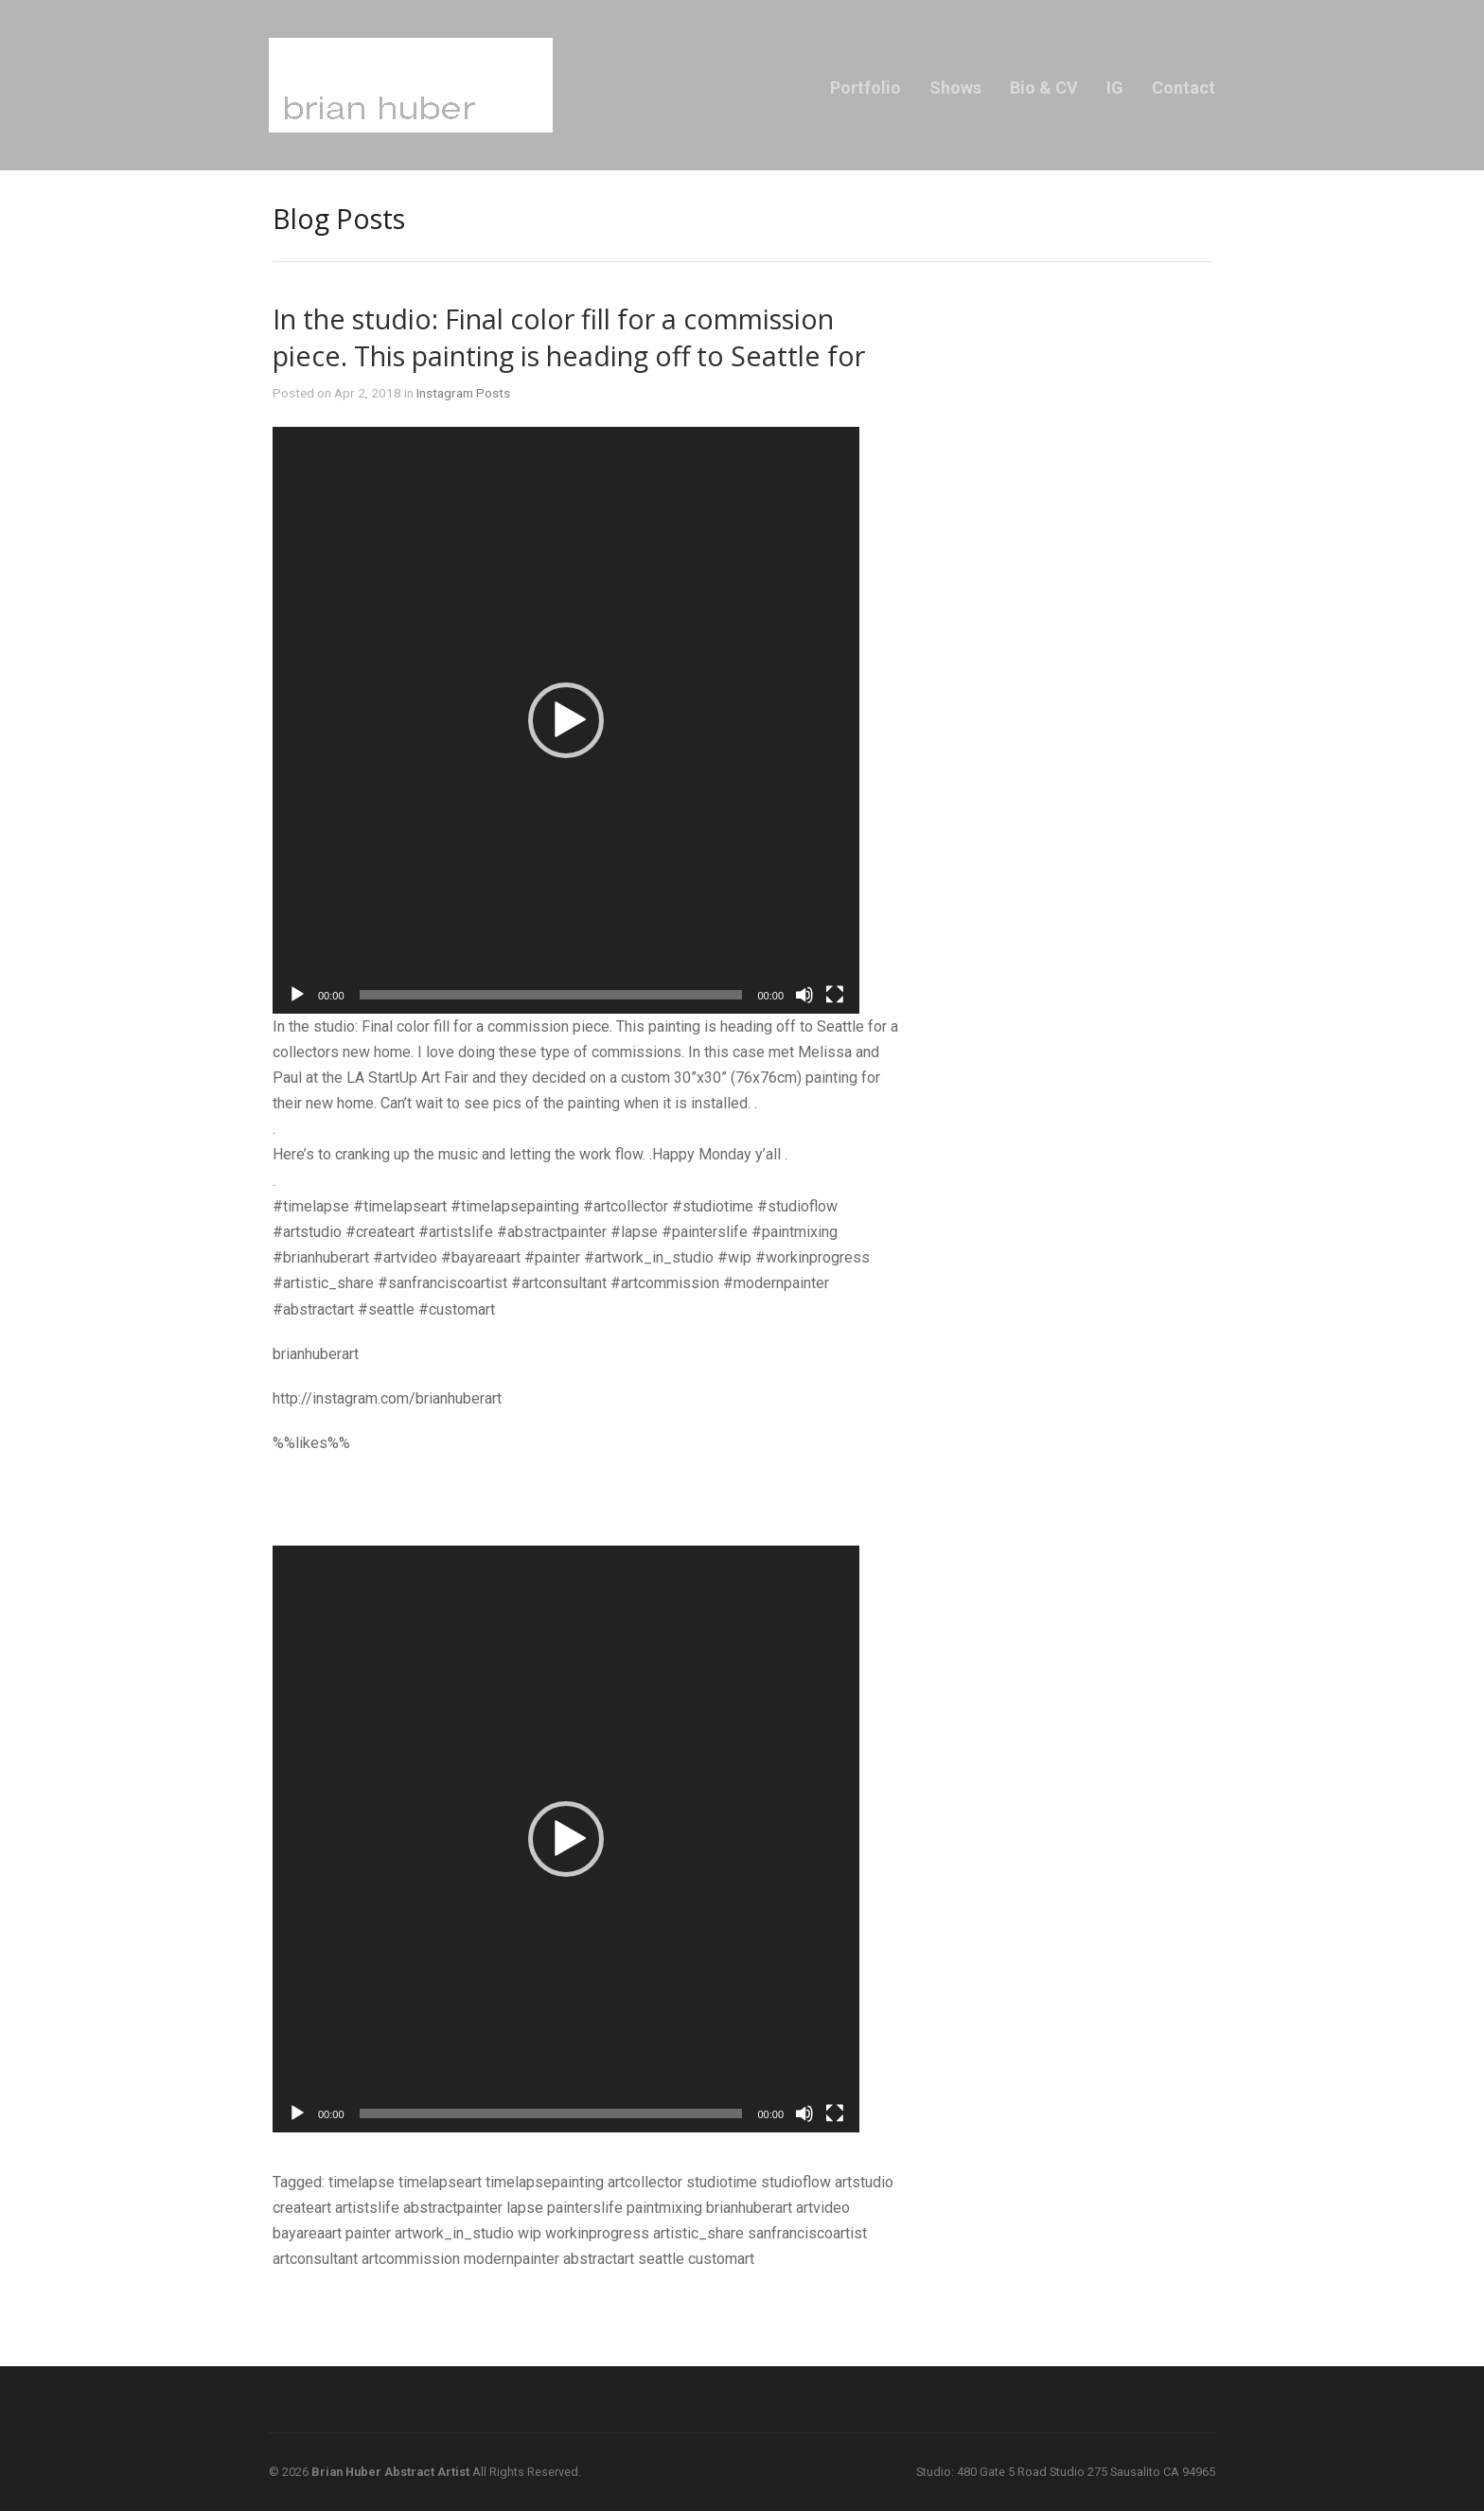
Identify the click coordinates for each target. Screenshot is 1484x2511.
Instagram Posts (463, 392)
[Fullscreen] (834, 994)
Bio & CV (1044, 87)
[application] (566, 720)
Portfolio (865, 87)
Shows (955, 87)
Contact (1183, 87)
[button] (566, 720)
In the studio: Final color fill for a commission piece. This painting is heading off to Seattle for (569, 337)
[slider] (551, 994)
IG (1114, 87)
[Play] (297, 994)
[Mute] (804, 994)
